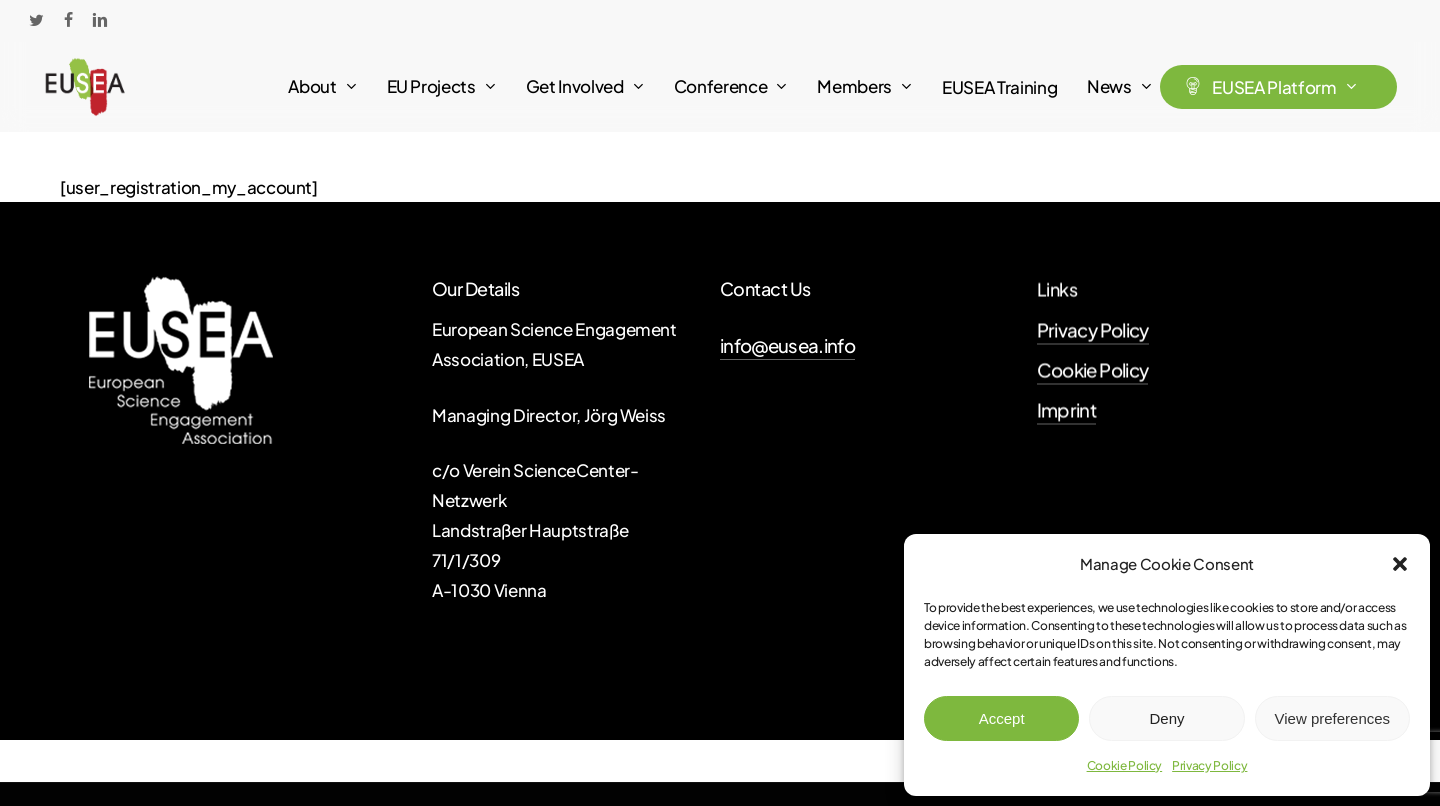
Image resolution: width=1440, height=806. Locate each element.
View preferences (1333, 718)
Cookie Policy (1125, 765)
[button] (1400, 564)
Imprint (1066, 414)
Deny (1166, 718)
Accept (1002, 718)
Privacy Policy (1209, 765)
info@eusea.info (787, 345)
